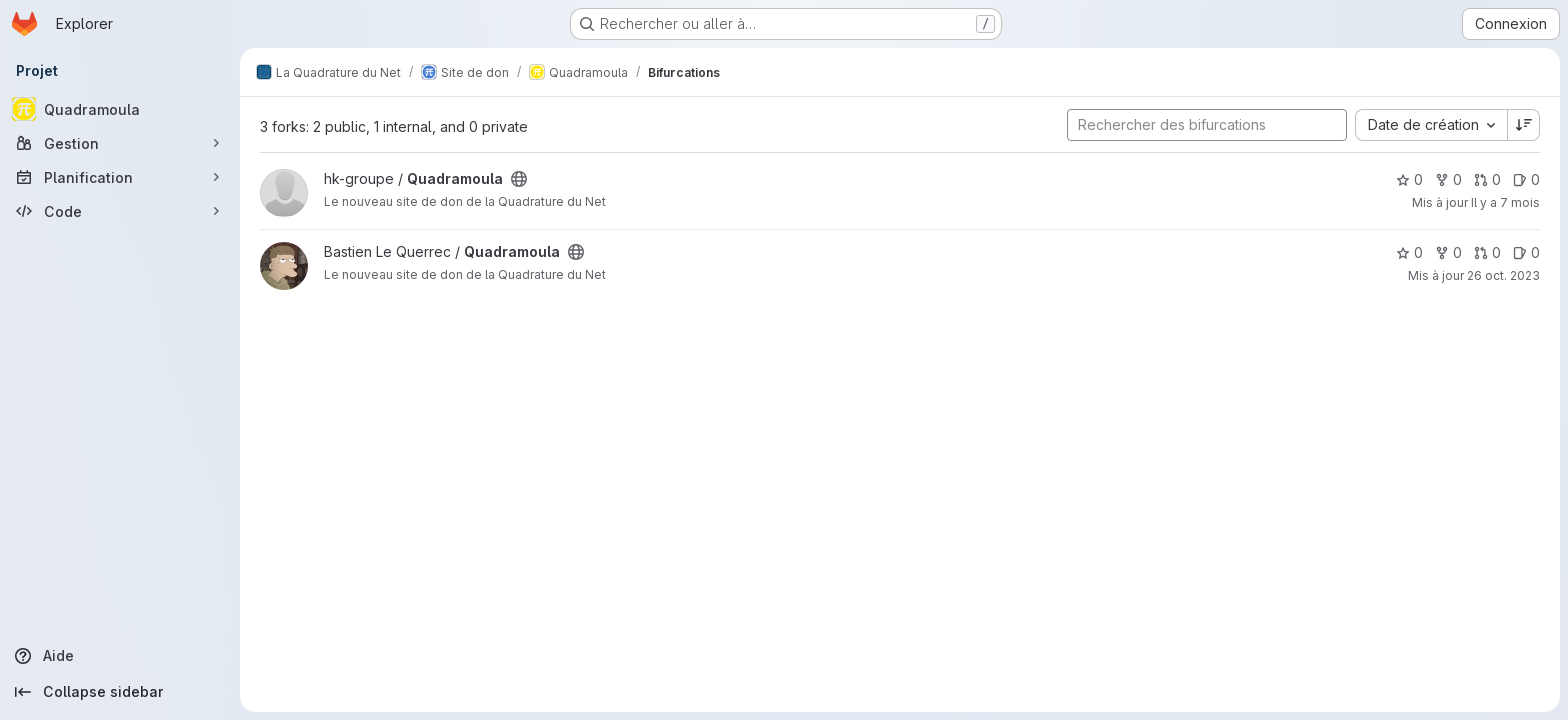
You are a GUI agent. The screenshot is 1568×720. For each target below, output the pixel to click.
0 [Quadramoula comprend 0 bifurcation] (1448, 179)
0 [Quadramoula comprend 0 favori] (1409, 179)
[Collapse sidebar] (120, 692)
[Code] (120, 211)
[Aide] (120, 656)
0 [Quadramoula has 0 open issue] (1526, 179)
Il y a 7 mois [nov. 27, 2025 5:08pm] (1505, 202)
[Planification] (120, 177)
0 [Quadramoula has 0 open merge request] (1487, 179)
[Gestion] (120, 143)
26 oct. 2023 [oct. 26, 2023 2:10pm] (1503, 275)
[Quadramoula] (120, 109)
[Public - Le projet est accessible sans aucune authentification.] (519, 179)
